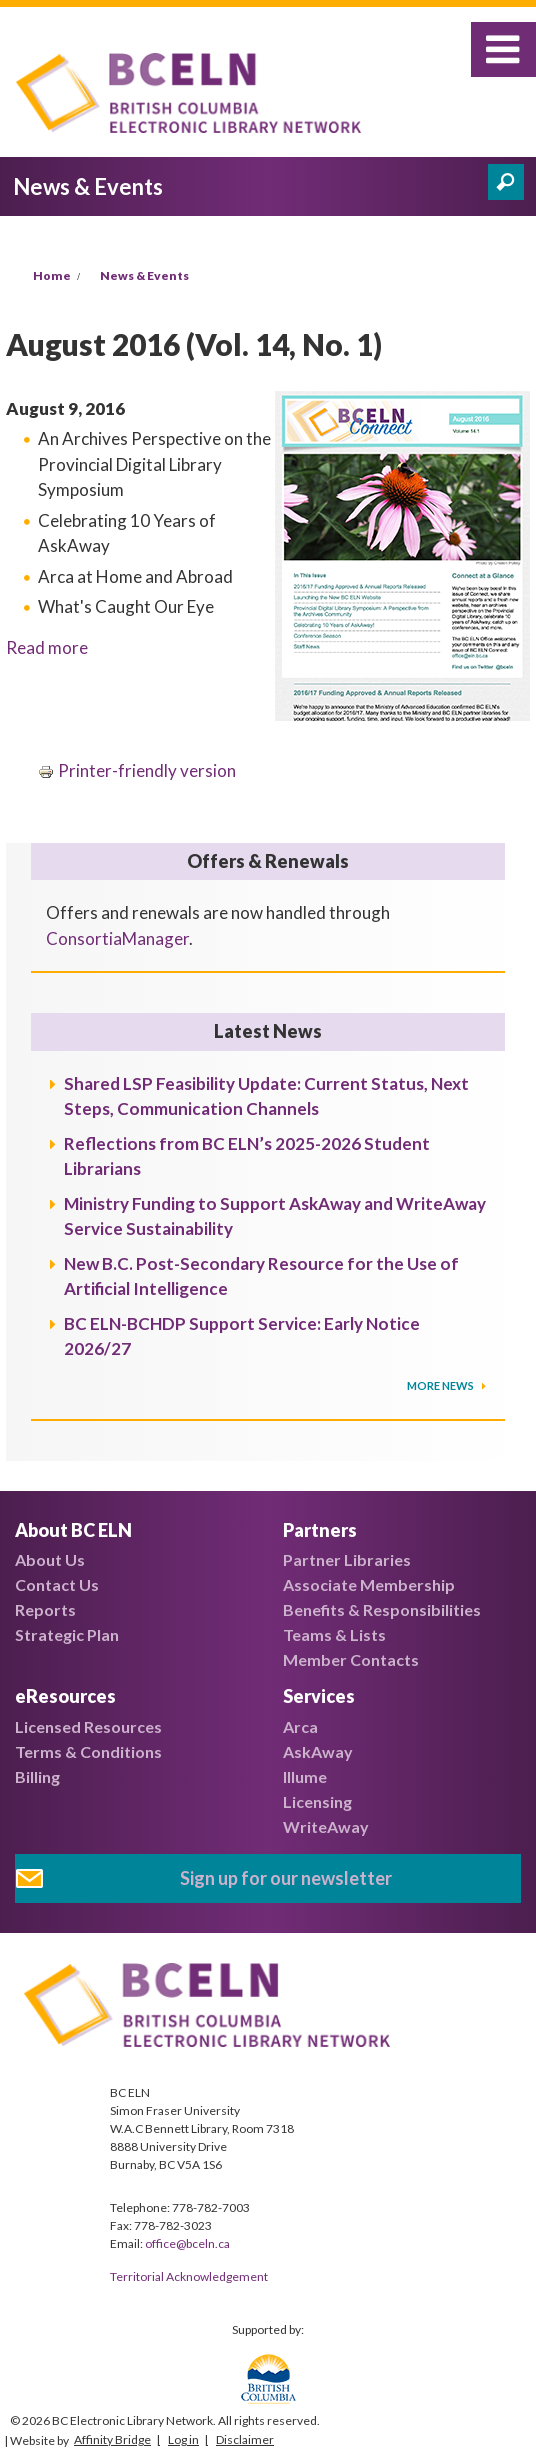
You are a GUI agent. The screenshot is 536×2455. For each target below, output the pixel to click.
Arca (300, 1726)
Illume (305, 1776)
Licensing (317, 1801)
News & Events (144, 275)
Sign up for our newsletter (286, 1878)
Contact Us (57, 1584)
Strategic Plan (67, 1634)
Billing (37, 1776)
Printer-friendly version (137, 770)
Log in (183, 2439)
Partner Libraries (347, 1559)
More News (441, 1385)
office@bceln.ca (187, 2243)
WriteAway (326, 1826)
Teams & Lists (334, 1634)
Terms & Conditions (88, 1751)
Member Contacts (351, 1659)
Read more (47, 647)
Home (52, 275)
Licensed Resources (88, 1726)
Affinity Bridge (112, 2439)
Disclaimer (245, 2439)
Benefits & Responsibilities (382, 1609)
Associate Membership (369, 1584)
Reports (45, 1609)
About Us (50, 1559)
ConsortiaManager (117, 938)
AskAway (318, 1751)
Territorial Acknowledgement (189, 2276)
